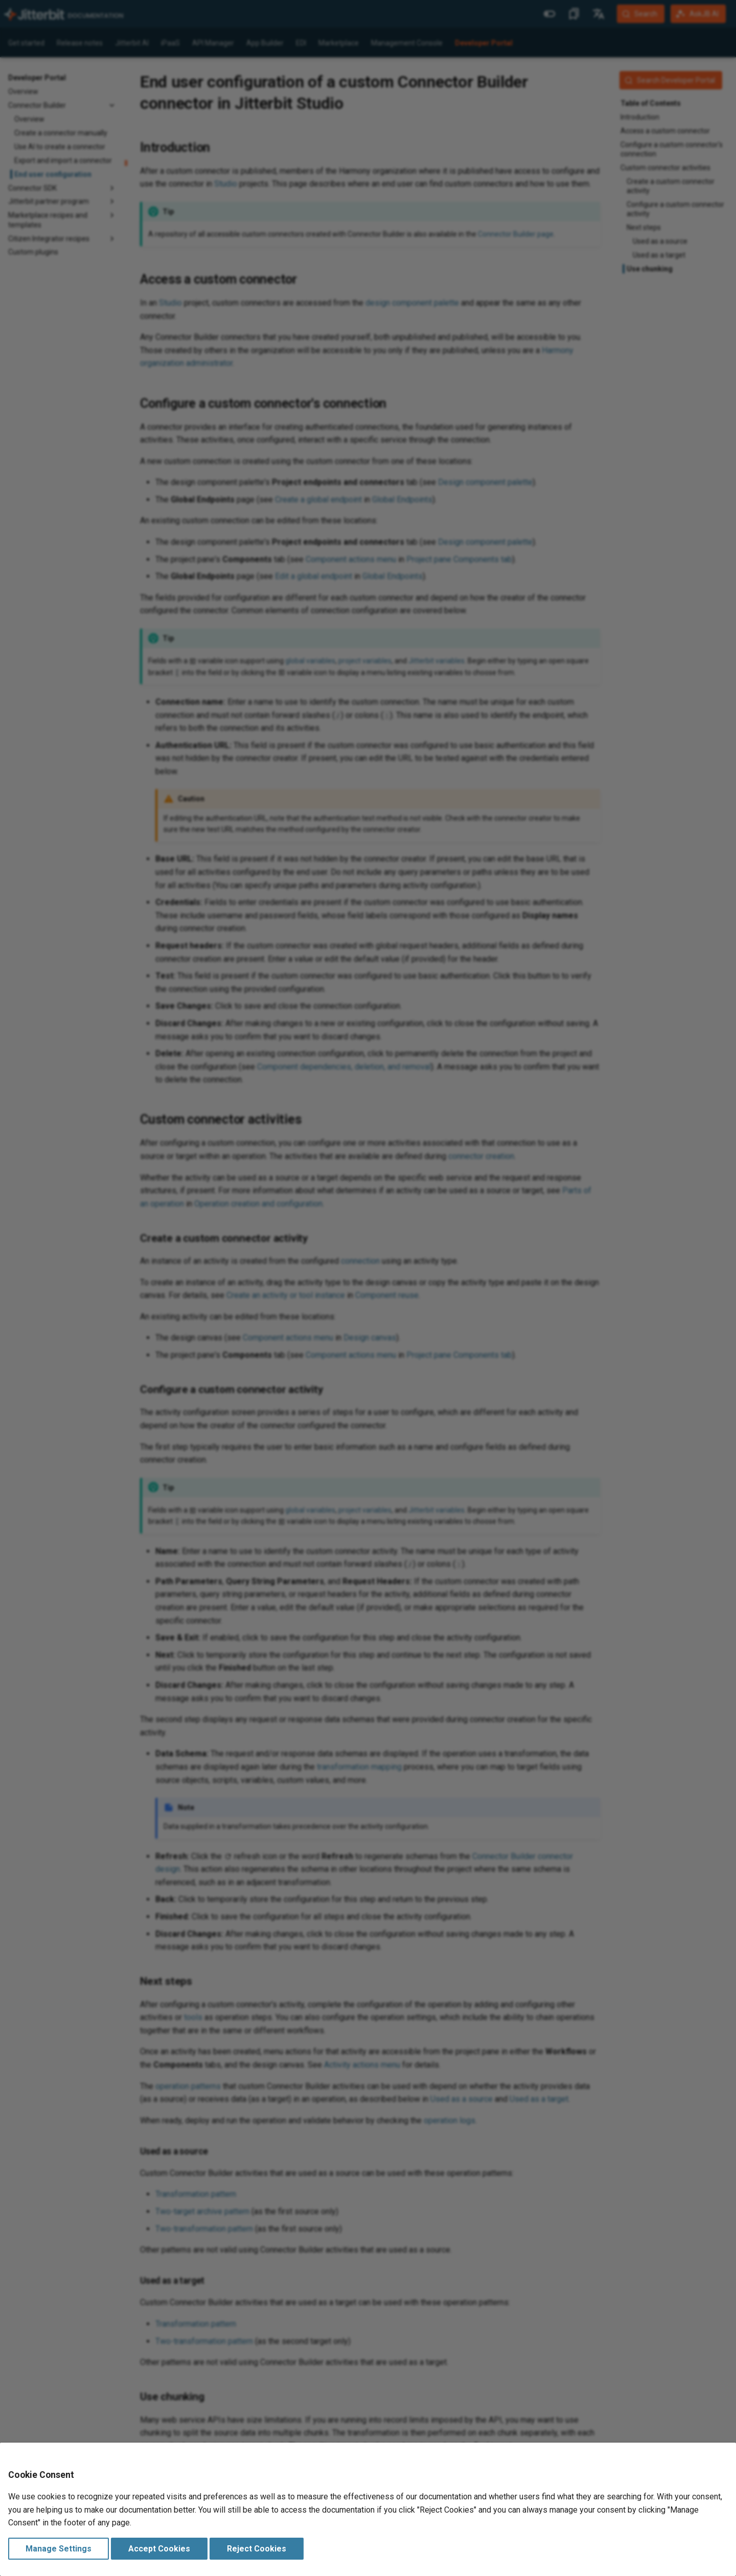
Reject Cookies (256, 2549)
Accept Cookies (159, 2549)
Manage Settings (58, 2549)
